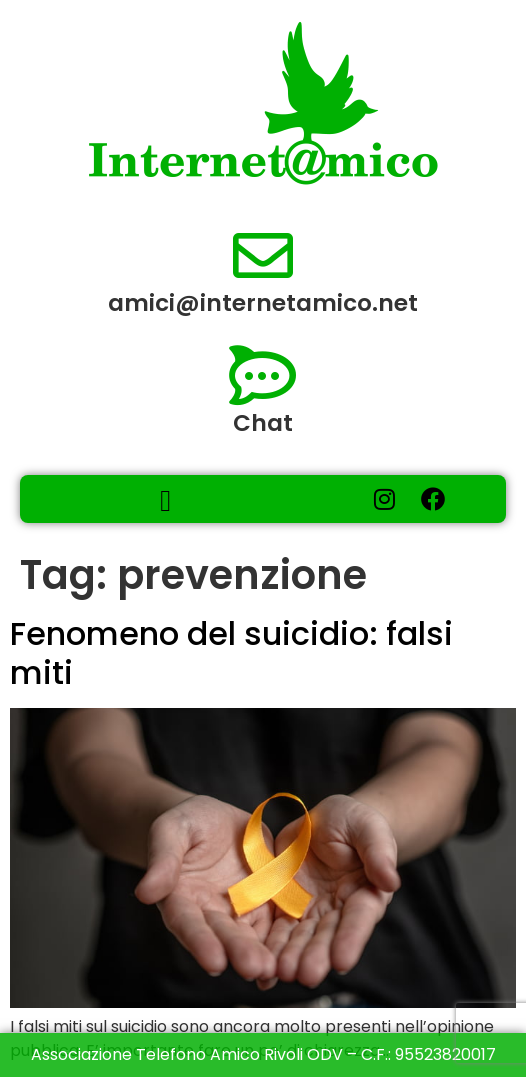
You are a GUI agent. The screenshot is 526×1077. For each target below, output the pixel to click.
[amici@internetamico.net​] (263, 256)
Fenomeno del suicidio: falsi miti (231, 652)
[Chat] (263, 376)
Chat (263, 423)
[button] (166, 500)
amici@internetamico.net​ (263, 303)
